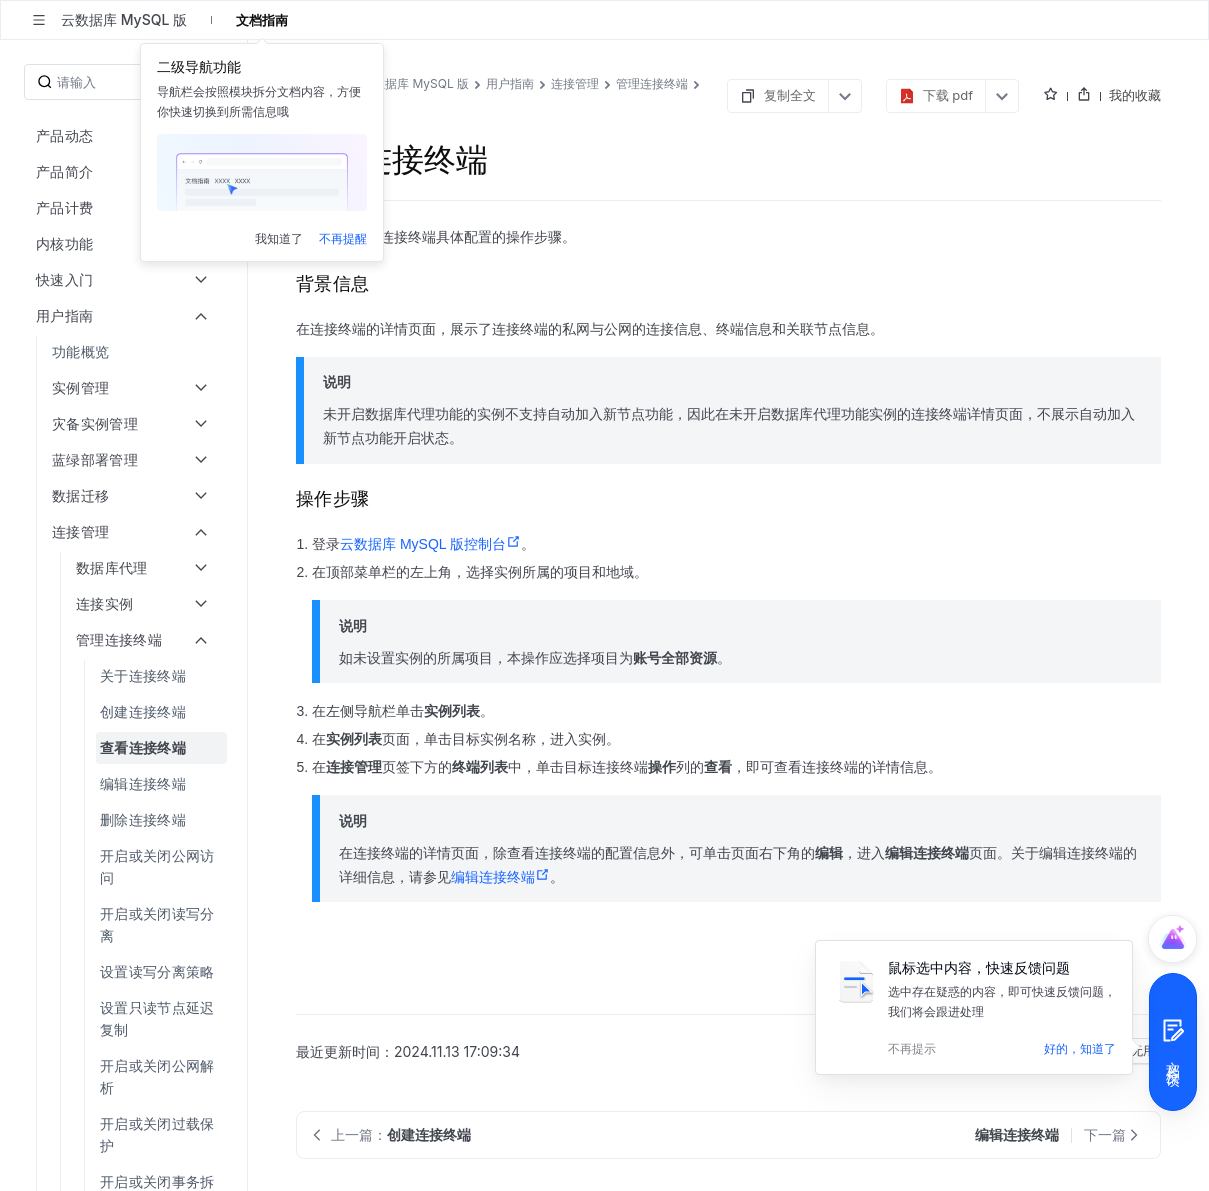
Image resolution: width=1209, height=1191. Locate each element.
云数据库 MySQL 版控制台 (430, 544)
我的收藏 (1135, 95)
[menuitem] (125, 352)
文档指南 (262, 20)
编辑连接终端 (500, 877)
